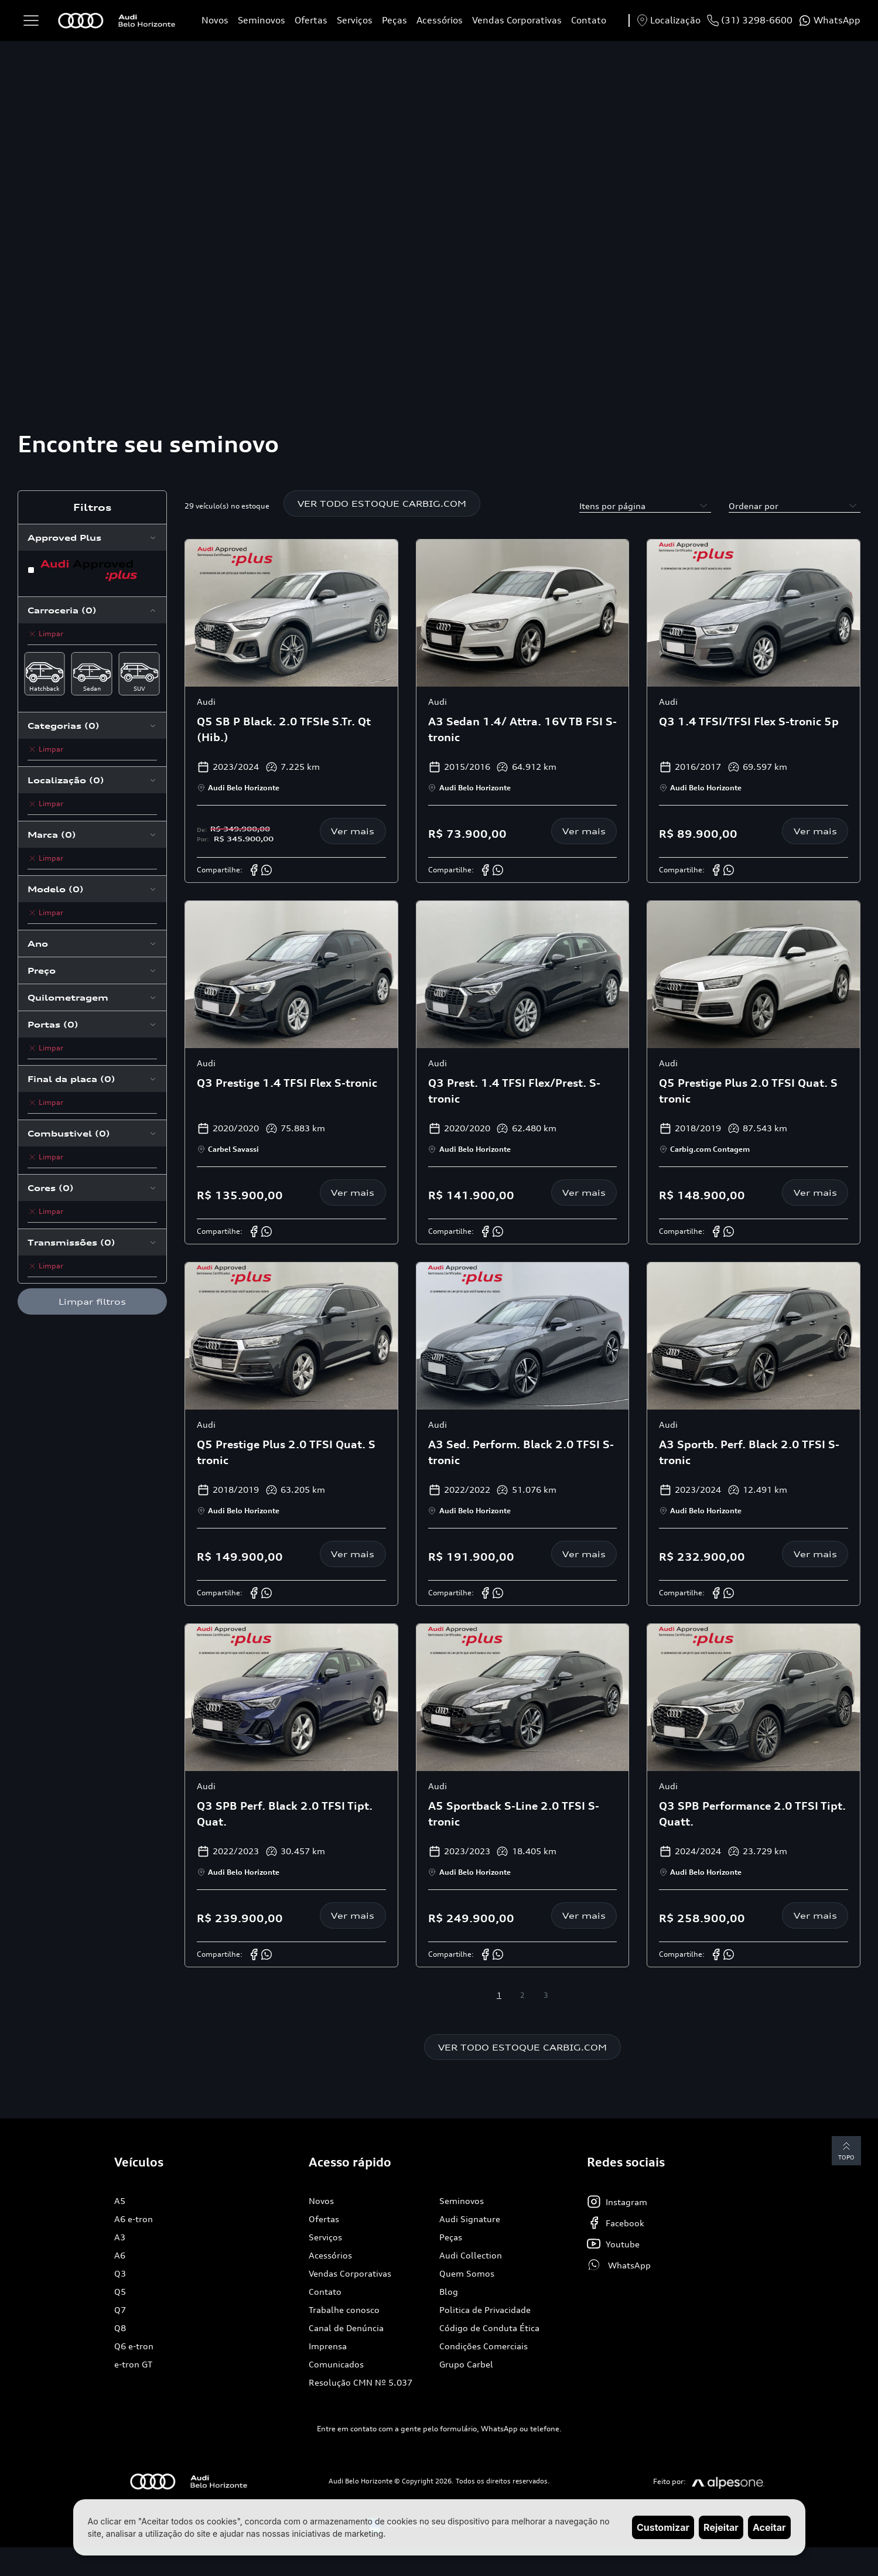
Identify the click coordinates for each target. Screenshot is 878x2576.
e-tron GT (133, 2365)
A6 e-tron (133, 2219)
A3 (119, 2238)
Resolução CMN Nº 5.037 (360, 2383)
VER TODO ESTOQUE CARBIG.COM (382, 504)
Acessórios (439, 20)
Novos (214, 20)
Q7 (120, 2310)
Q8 (120, 2328)
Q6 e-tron (133, 2347)
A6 (119, 2256)
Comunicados (336, 2365)
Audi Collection (470, 2256)
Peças (394, 20)
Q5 (120, 2292)
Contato (588, 20)
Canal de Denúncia (346, 2328)
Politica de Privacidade (485, 2310)
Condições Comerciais (483, 2347)
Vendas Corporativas (517, 20)
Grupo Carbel (466, 2365)
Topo (846, 2150)
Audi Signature (469, 2219)
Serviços (355, 20)
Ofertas (311, 20)
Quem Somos (466, 2274)
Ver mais (352, 831)
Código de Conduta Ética (489, 2328)
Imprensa (328, 2347)
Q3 (120, 2274)
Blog (448, 2292)
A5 (119, 2201)
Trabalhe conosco (344, 2310)
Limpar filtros (92, 1301)
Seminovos (261, 20)
